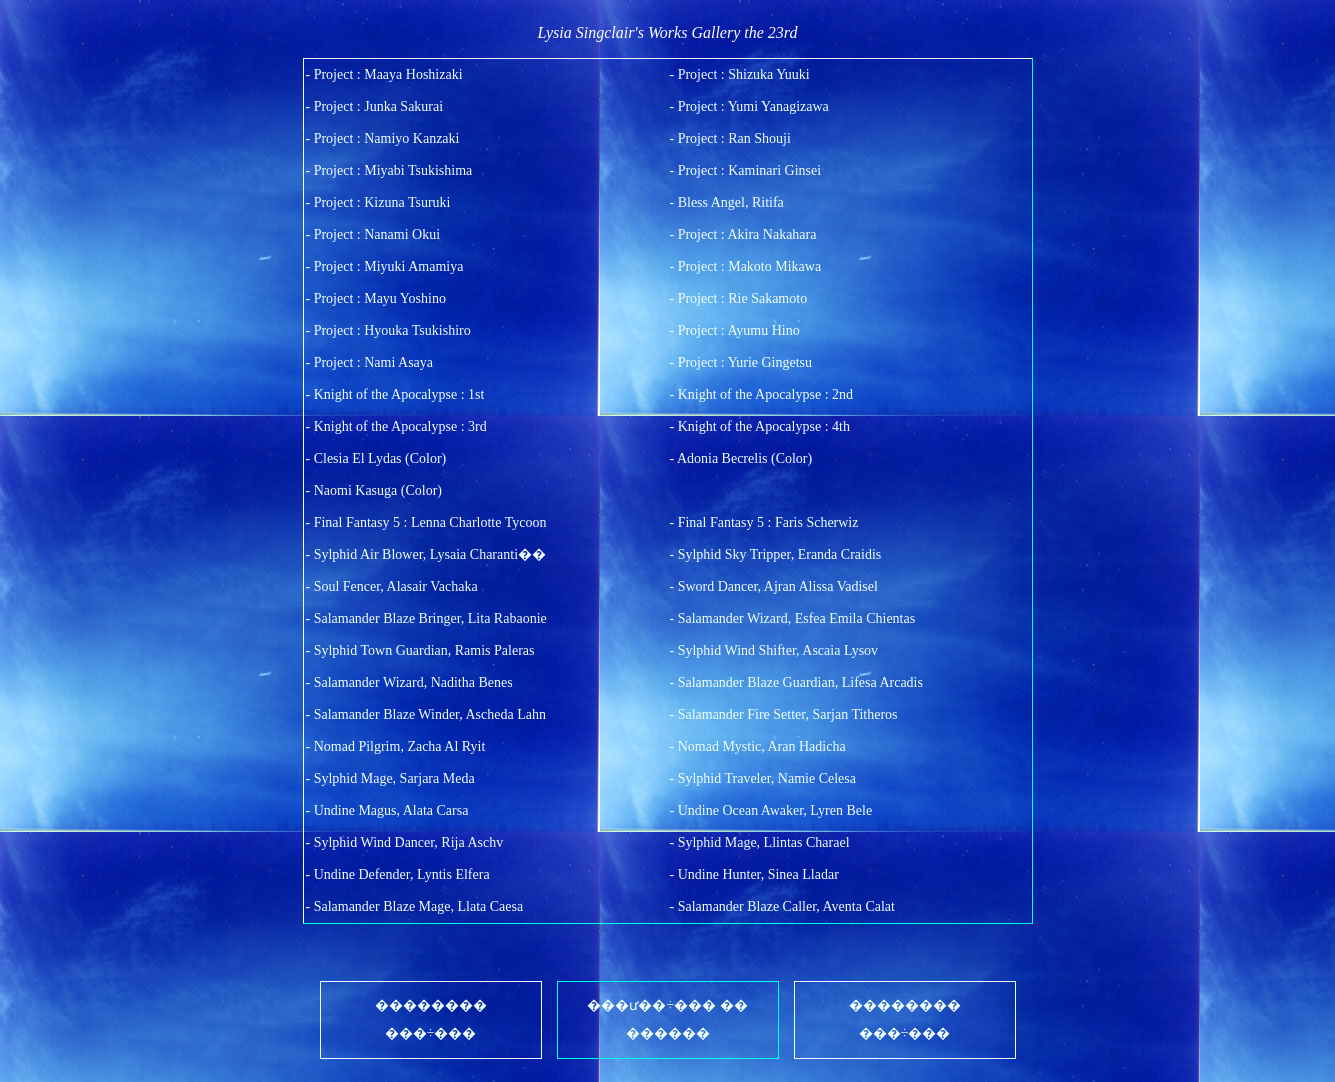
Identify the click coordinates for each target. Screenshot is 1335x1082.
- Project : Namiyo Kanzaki (383, 138)
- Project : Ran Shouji (730, 138)
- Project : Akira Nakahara (743, 234)
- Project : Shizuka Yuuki (740, 74)
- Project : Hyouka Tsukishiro (388, 330)
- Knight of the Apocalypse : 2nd (762, 394)
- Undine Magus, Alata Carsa (387, 810)
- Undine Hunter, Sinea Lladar (754, 874)
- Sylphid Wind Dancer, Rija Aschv (405, 842)
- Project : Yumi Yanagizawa (749, 106)
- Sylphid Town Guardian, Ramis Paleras (420, 650)
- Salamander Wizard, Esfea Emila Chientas (793, 618)
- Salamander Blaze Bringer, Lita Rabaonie (426, 618)
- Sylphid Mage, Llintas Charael (760, 842)
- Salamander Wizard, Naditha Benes (409, 682)
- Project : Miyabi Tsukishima (389, 170)
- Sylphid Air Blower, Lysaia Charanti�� (426, 554)
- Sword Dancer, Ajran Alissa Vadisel (774, 586)
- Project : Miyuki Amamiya (385, 266)
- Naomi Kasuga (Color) (374, 490)
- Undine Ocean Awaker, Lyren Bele (771, 810)
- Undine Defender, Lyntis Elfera (398, 874)
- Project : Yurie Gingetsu (741, 362)
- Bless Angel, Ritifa (727, 202)
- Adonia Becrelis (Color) (741, 458)
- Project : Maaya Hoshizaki (384, 74)
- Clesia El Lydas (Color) (376, 458)
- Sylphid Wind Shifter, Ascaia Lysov (774, 650)
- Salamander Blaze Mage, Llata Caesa (415, 906)
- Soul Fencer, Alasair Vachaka (392, 586)
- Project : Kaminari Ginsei (746, 170)
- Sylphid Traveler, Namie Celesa (763, 778)
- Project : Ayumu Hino (735, 330)
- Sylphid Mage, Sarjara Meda (390, 778)
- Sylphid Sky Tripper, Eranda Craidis (776, 554)
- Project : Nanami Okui (373, 234)
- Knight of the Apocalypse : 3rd (396, 426)
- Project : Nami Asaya (370, 362)
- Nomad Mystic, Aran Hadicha (758, 746)
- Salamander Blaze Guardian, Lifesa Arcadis (796, 682)
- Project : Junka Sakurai (375, 106)
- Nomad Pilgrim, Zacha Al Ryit (396, 746)
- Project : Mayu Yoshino (376, 298)
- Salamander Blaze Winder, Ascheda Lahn (426, 714)
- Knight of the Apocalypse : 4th (760, 426)
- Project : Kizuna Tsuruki (378, 202)
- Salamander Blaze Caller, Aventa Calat (782, 906)
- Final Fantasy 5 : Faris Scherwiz (764, 522)
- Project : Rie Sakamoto (739, 298)
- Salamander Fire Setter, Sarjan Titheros (784, 714)
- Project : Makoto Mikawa (746, 266)
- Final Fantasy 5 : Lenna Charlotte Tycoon (426, 522)
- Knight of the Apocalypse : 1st (395, 394)
